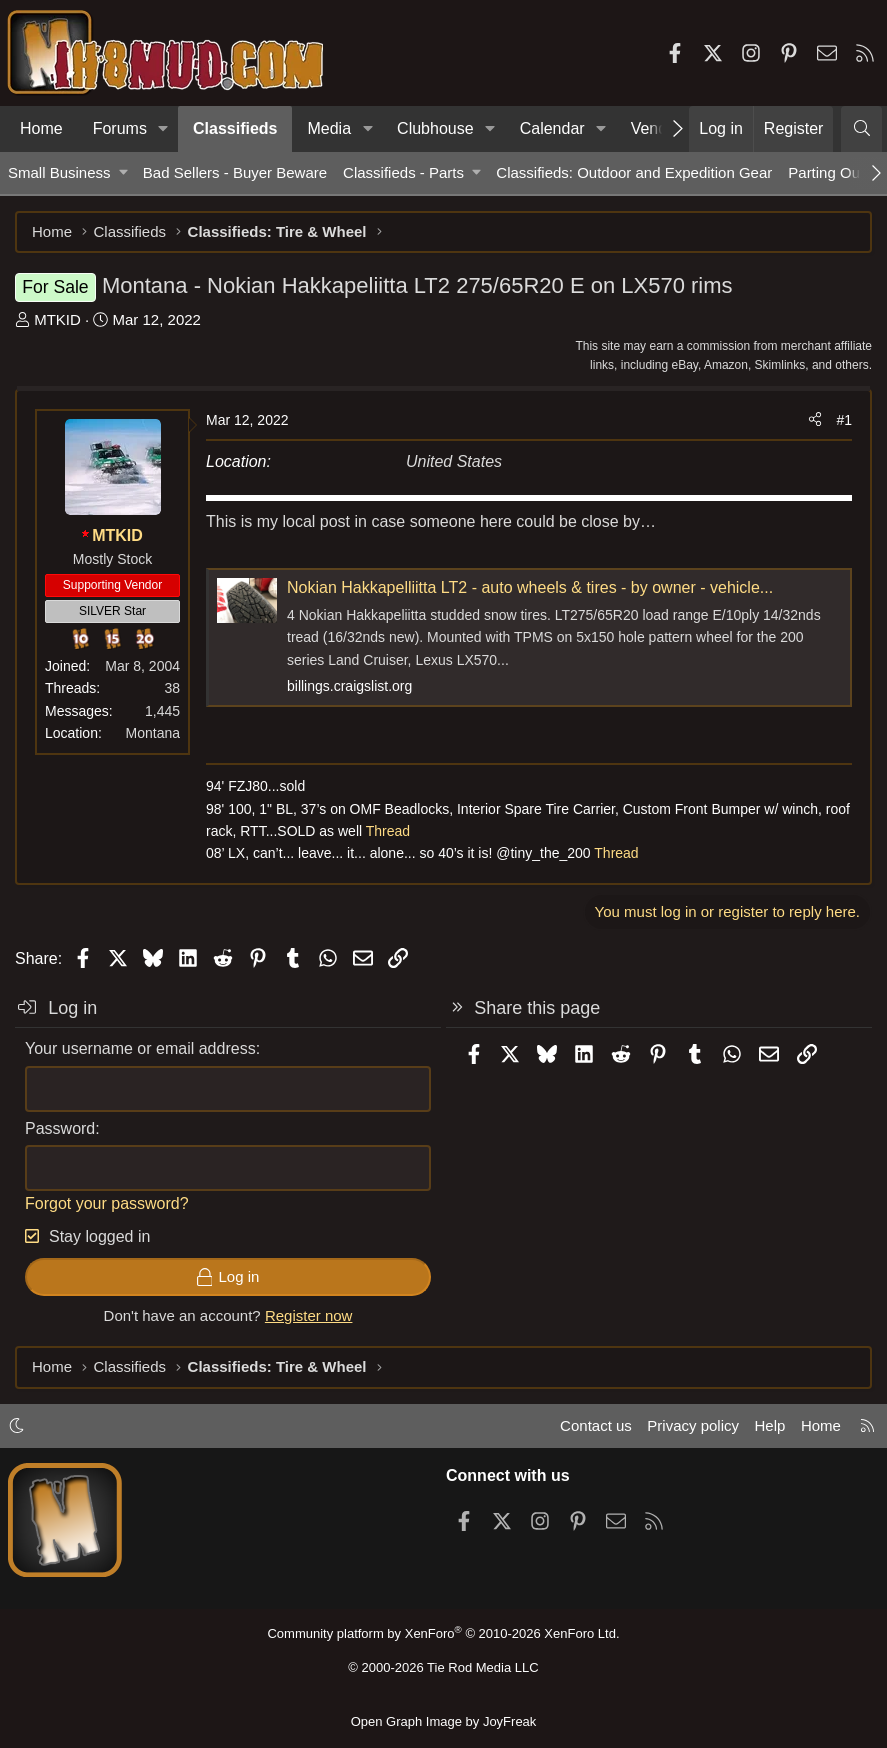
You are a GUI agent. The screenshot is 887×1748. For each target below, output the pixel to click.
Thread (388, 831)
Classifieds (235, 128)
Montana (153, 733)
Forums (120, 128)
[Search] (861, 129)
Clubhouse (435, 128)
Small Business (59, 172)
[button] (163, 129)
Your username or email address (140, 1048)
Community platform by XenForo (443, 1633)
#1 (844, 420)
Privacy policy (693, 1425)
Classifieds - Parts (403, 172)
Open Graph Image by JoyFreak (444, 1721)
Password (60, 1128)
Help (770, 1425)
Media (329, 128)
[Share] (815, 420)
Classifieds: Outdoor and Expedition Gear (634, 172)
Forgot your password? (107, 1203)
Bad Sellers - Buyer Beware (235, 172)
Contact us (596, 1425)
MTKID (57, 319)
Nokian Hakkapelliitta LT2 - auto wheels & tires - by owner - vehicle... (530, 587)
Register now (309, 1315)
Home (41, 128)
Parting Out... (832, 172)
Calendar (552, 128)
